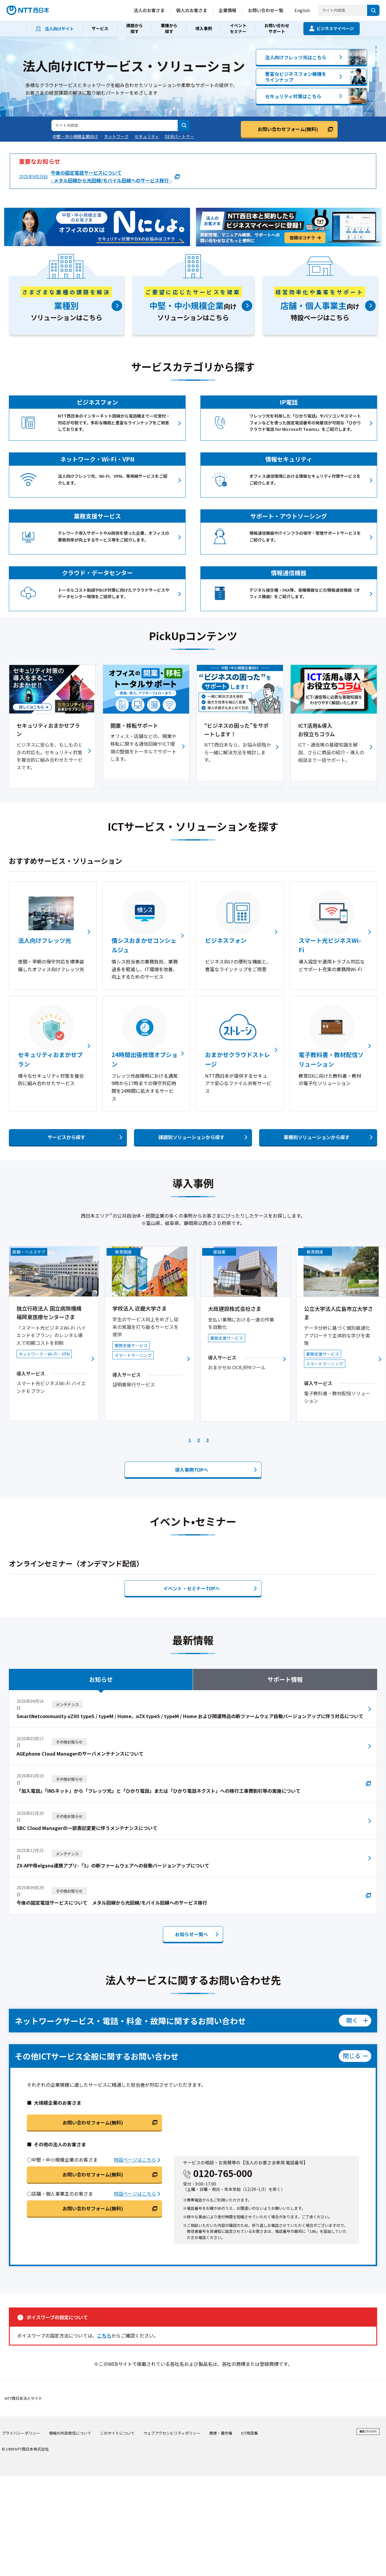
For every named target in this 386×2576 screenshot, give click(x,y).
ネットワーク (116, 136)
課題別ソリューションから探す (191, 1137)
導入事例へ (191, 1456)
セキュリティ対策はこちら (293, 96)
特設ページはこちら (135, 2146)
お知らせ (101, 1666)
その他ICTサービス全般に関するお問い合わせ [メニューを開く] (97, 2043)
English (302, 10)
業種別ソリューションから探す (317, 1137)
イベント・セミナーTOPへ (191, 1575)
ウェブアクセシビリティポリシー (171, 2420)
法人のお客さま (149, 10)
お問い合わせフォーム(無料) (288, 129)
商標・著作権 (220, 2420)
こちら (104, 2322)
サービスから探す (66, 1137)
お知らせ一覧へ (191, 1920)
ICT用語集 (249, 2420)
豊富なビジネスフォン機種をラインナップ (295, 76)
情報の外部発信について (70, 2420)
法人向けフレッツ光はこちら (295, 57)
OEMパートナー (179, 136)
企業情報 (227, 10)
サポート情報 (285, 1666)
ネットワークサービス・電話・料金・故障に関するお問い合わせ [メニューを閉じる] (130, 2007)
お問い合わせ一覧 (265, 10)
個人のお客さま (191, 10)
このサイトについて (117, 2420)
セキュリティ (147, 136)
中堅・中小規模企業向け (75, 136)
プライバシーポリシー (21, 2420)
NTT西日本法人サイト (23, 2385)
